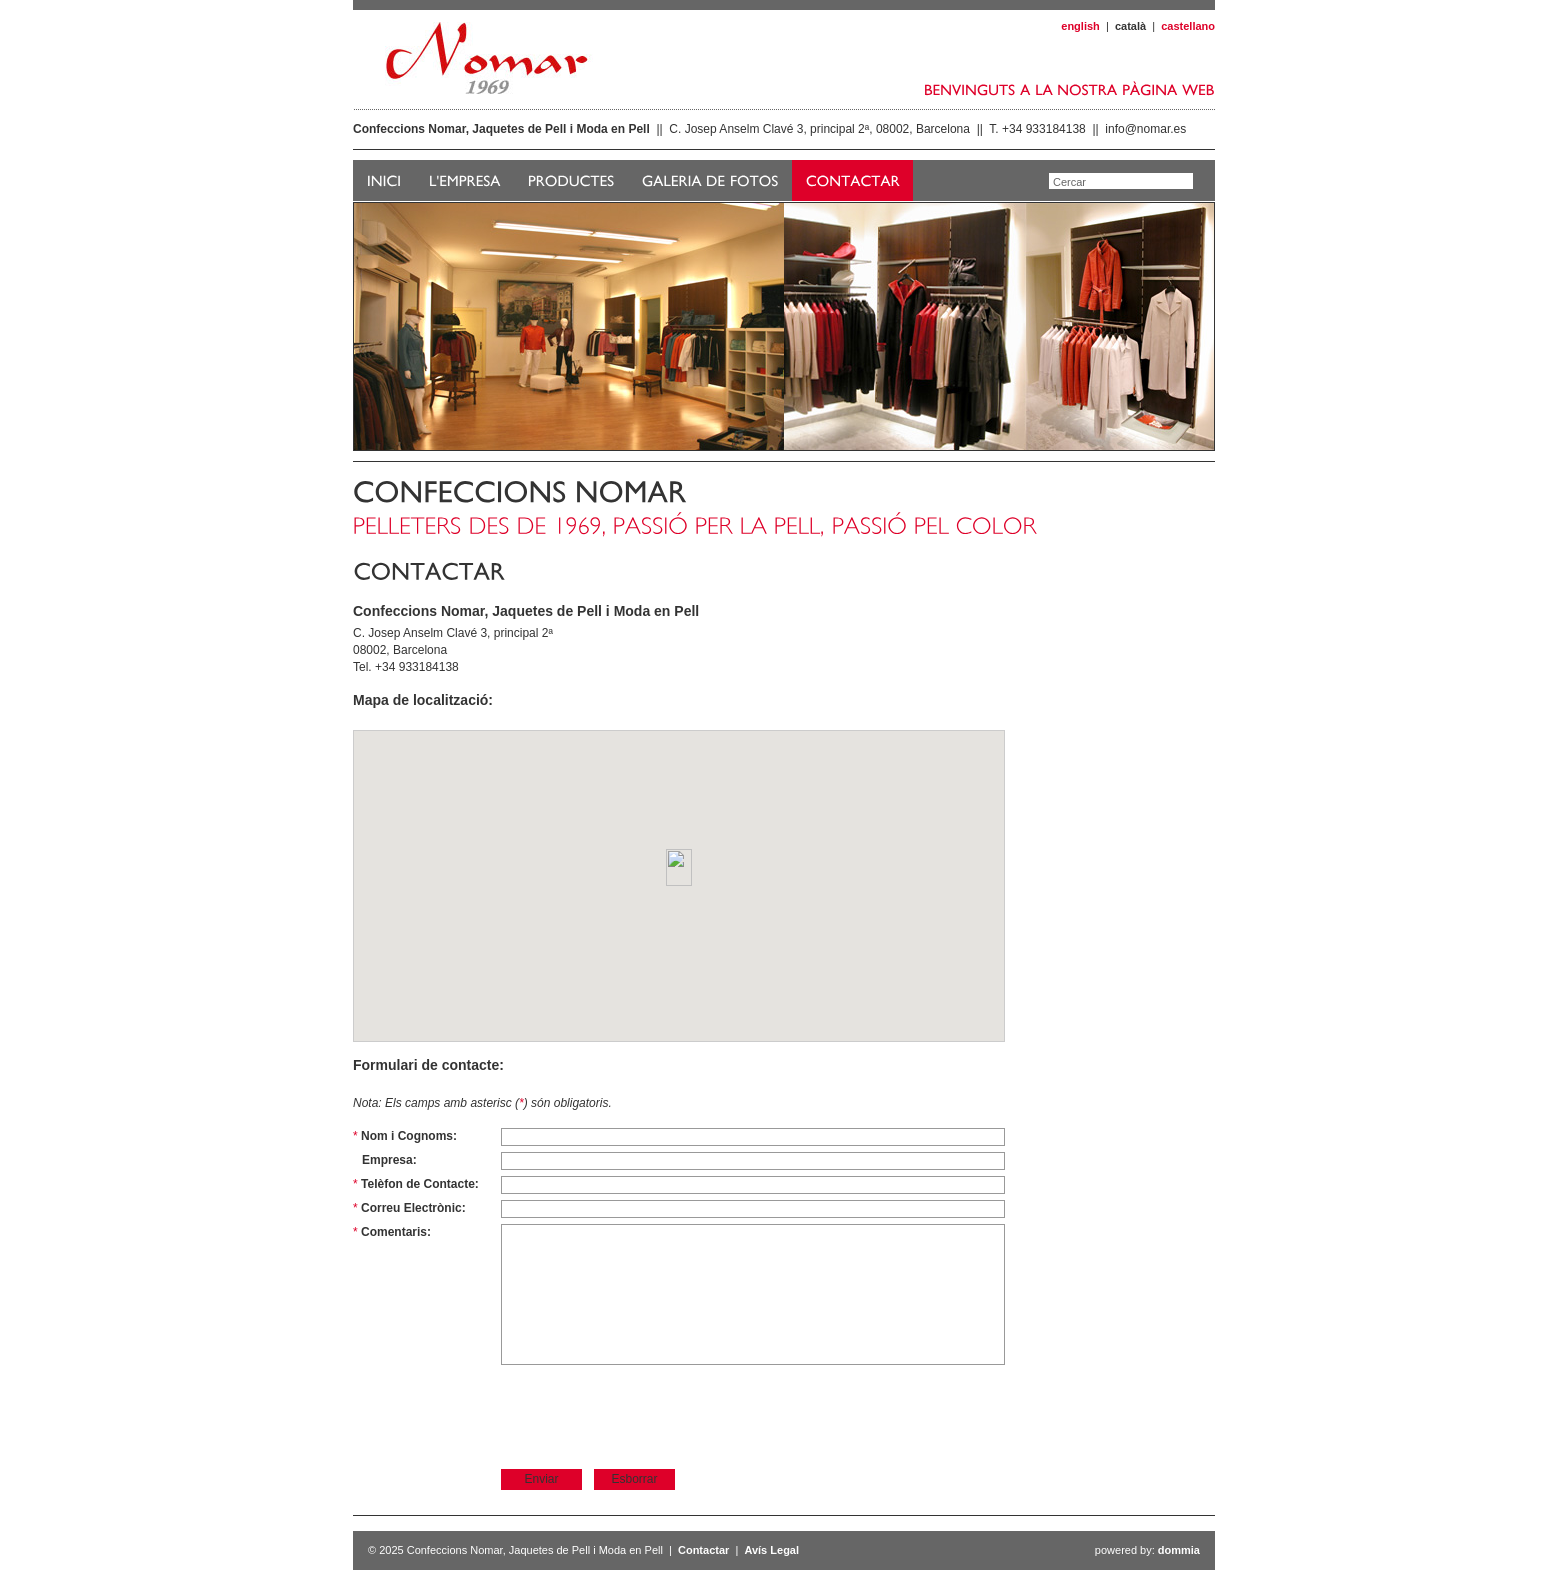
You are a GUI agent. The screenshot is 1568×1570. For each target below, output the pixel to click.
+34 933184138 (1044, 129)
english (1080, 26)
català (1130, 26)
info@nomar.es (1145, 129)
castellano (1188, 26)
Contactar (703, 1550)
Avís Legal (771, 1550)
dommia (1179, 1550)
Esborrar (634, 1479)
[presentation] (653, 1416)
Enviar (541, 1479)
